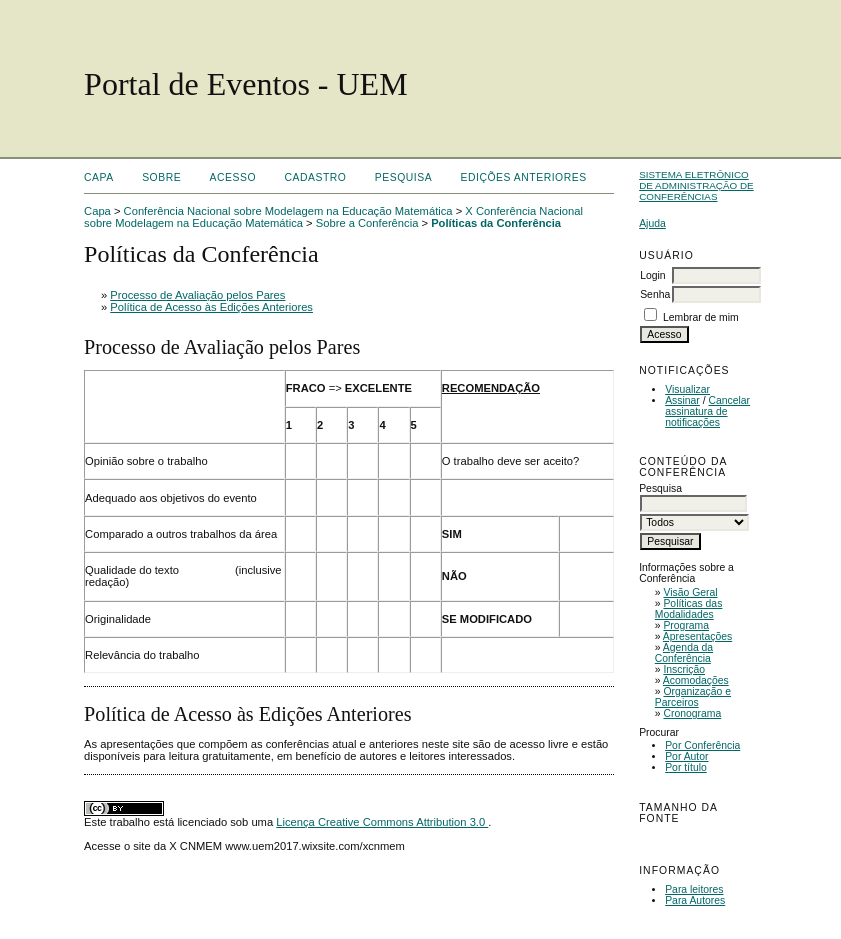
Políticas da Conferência (496, 223)
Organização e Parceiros (693, 697)
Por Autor (686, 756)
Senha (655, 294)
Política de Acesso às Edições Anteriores (211, 307)
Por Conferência (702, 745)
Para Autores (695, 900)
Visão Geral (690, 592)
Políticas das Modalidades (689, 609)
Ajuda (652, 223)
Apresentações (697, 636)
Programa (686, 625)
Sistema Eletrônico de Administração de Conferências (696, 185)
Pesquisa (403, 177)
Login (652, 275)
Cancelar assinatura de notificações (707, 411)
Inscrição (684, 669)
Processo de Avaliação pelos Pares (197, 295)
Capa (99, 177)
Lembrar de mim (701, 317)
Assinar (682, 400)
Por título (686, 767)
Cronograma (692, 713)
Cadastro (315, 177)
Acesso (233, 177)
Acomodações (696, 680)
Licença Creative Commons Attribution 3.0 (382, 822)
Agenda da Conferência (684, 653)
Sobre (161, 177)
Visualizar (687, 389)
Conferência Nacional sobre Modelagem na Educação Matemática (288, 211)
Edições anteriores (524, 177)
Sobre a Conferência (367, 223)
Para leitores (694, 889)
